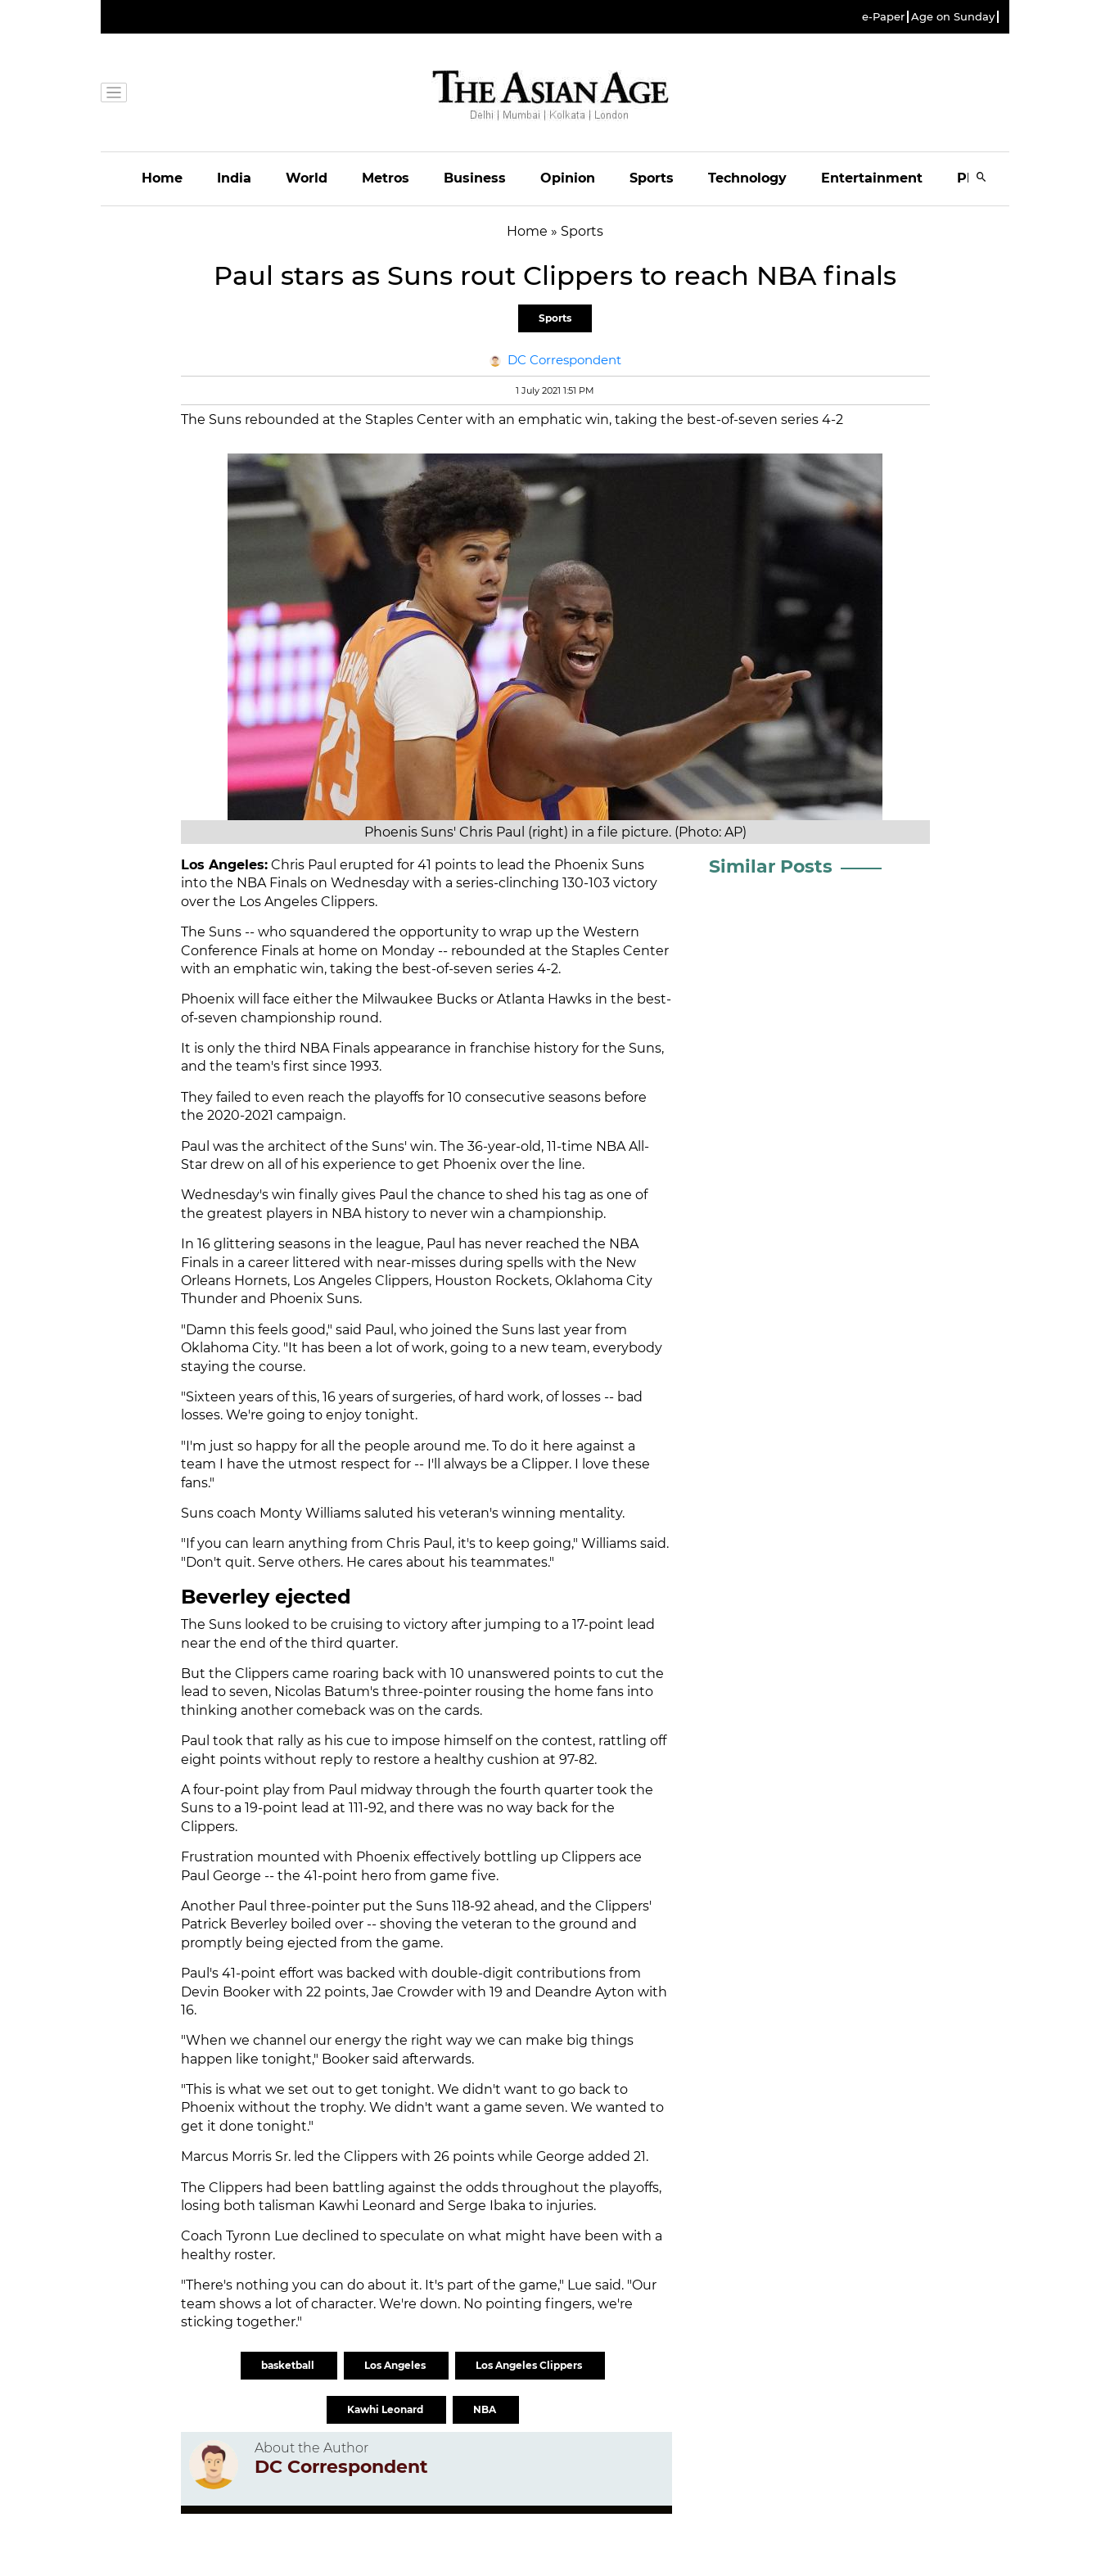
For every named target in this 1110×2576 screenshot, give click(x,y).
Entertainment (872, 178)
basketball (289, 2365)
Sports (651, 178)
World (306, 178)
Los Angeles (396, 2365)
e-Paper (883, 17)
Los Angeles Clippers (530, 2365)
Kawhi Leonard (386, 2409)
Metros (385, 178)
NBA (486, 2409)
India (234, 178)
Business (475, 178)
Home (162, 178)
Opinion (567, 178)
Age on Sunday (953, 17)
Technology (747, 178)
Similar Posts (770, 866)
